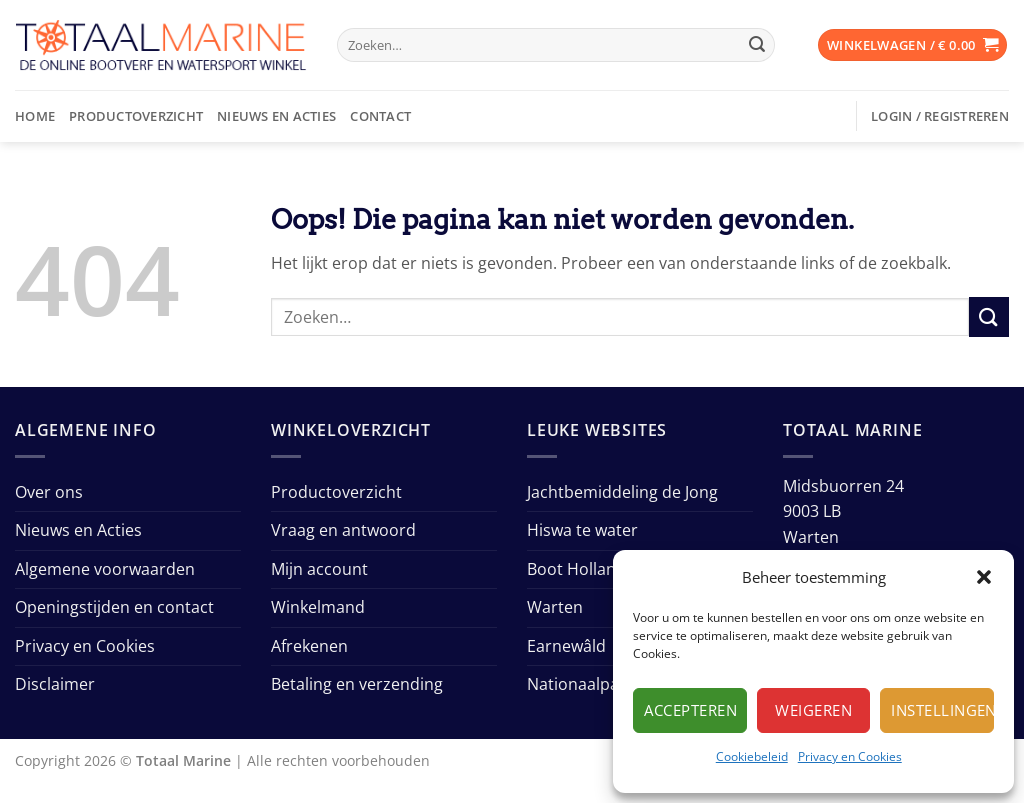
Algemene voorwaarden (105, 569)
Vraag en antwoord (343, 530)
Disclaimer (55, 684)
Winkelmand (318, 607)
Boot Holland (576, 569)
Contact (380, 116)
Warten (555, 607)
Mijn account (319, 569)
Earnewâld (566, 646)
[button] (984, 577)
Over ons (49, 492)
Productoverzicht (136, 116)
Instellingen (942, 710)
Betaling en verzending (357, 684)
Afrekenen (309, 646)
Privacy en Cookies (850, 756)
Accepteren (690, 710)
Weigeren (813, 710)
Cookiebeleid (752, 756)
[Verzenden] (757, 45)
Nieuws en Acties (276, 116)
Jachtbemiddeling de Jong (622, 492)
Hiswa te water (582, 530)
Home (35, 116)
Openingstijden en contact (114, 607)
